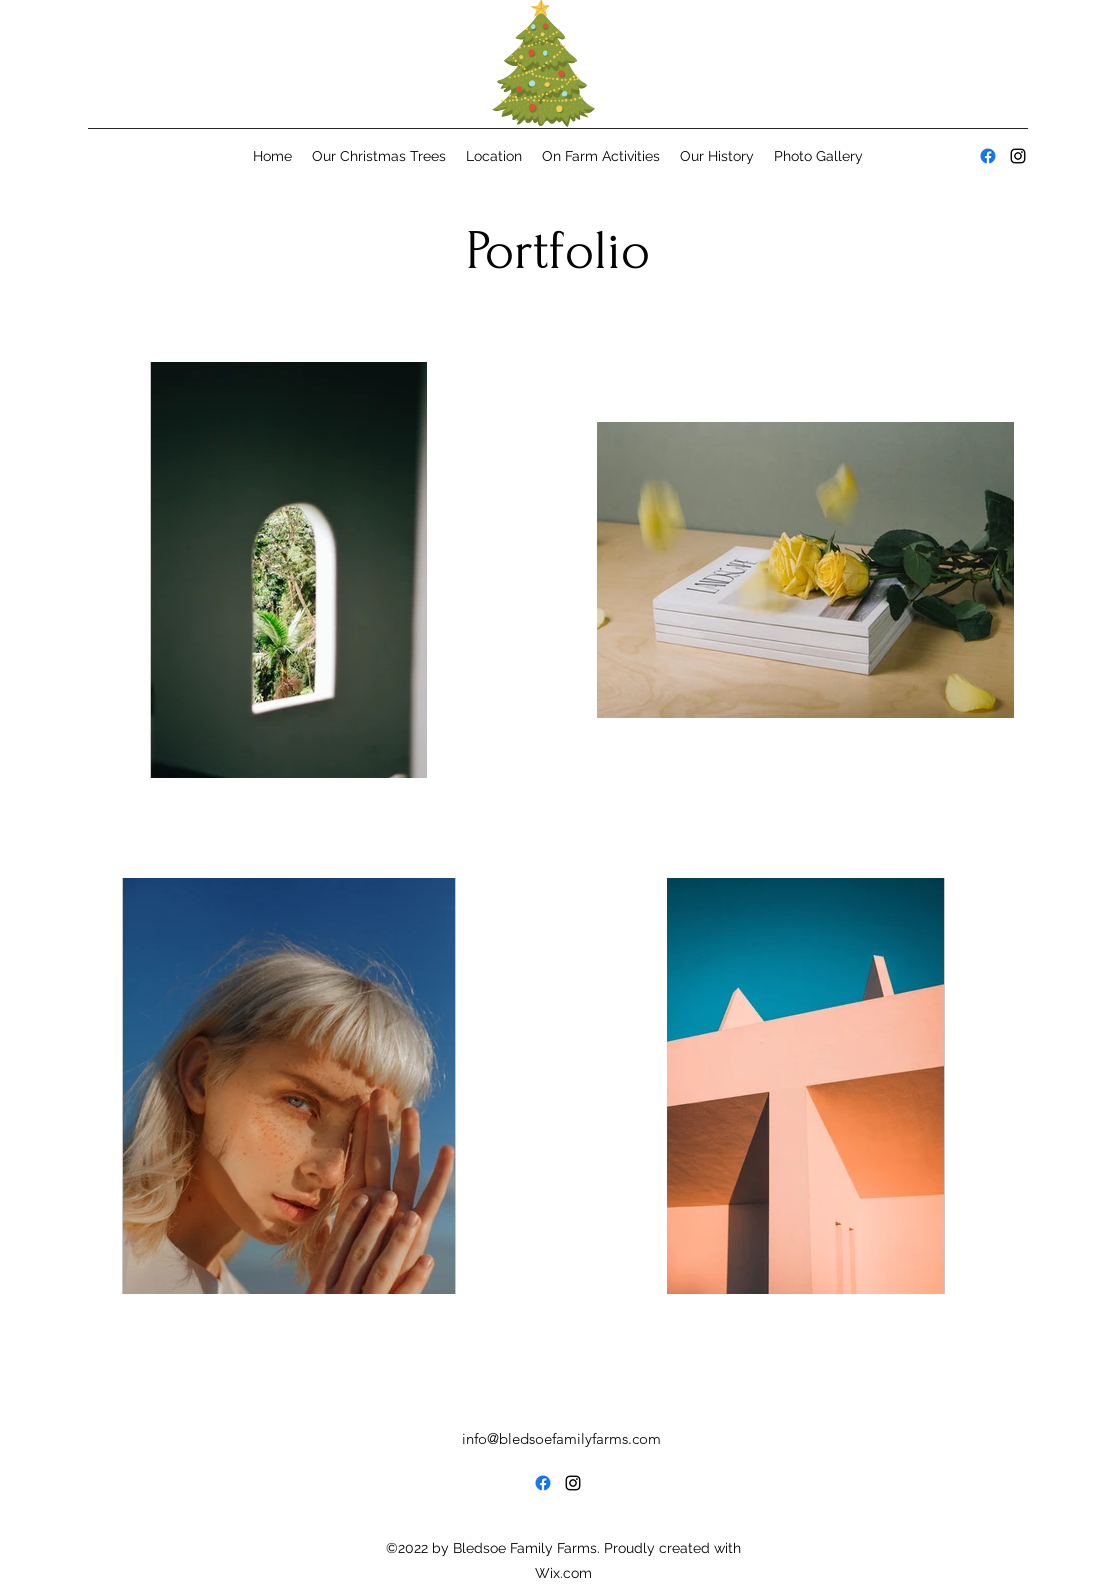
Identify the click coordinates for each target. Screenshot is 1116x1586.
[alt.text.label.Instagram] (1018, 156)
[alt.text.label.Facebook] (988, 156)
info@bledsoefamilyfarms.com (561, 1438)
